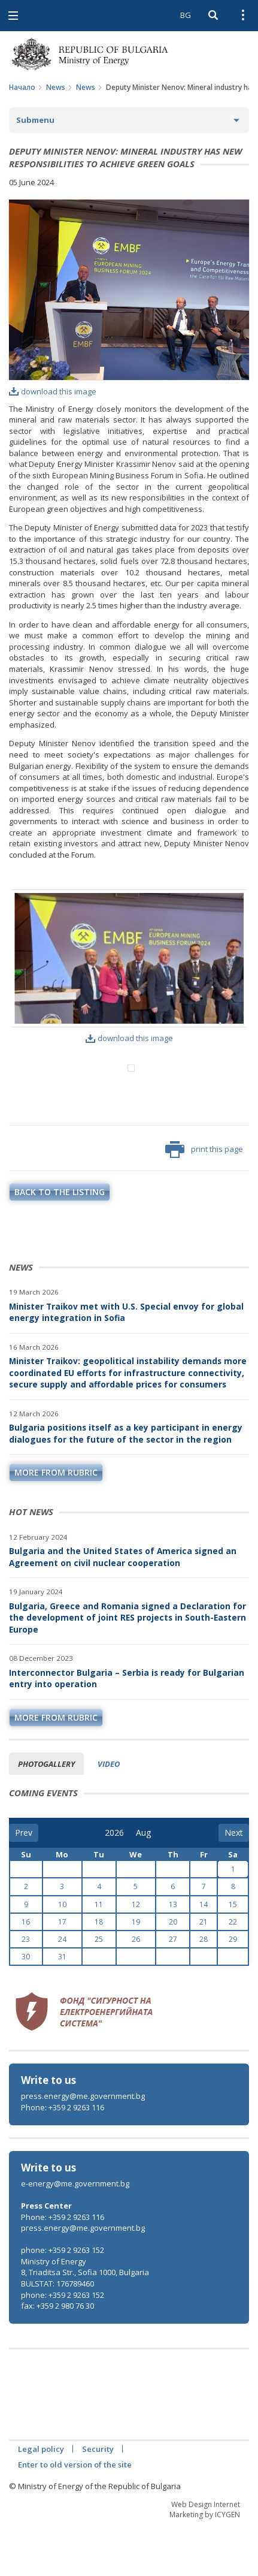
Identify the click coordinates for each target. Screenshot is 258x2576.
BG (185, 15)
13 (173, 1954)
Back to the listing (59, 1241)
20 (173, 1971)
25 (99, 1989)
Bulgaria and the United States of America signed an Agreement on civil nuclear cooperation (122, 1606)
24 (62, 1989)
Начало (22, 87)
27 (173, 1989)
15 (233, 1954)
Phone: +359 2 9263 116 (62, 2157)
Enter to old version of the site (75, 2514)
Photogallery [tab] (46, 1813)
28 (203, 1989)
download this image (52, 391)
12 (136, 1954)
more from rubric (56, 1522)
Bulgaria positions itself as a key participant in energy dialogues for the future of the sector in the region (125, 1483)
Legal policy (41, 2498)
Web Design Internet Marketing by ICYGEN (204, 2559)
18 (99, 1971)
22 (233, 1971)
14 (203, 1954)
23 (26, 1989)
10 (62, 1954)
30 (26, 2006)
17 (62, 1971)
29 (233, 1989)
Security (98, 2498)
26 (136, 1989)
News (55, 87)
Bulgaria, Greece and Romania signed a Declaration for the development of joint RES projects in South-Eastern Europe (127, 1667)
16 (26, 1971)
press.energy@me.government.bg (83, 2145)
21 (203, 1971)
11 (99, 1954)
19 (136, 1971)
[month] (144, 1883)
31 (62, 2006)
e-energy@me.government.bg (75, 2233)
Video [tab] (109, 1813)
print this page (204, 1199)
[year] (114, 1883)
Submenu (35, 119)
